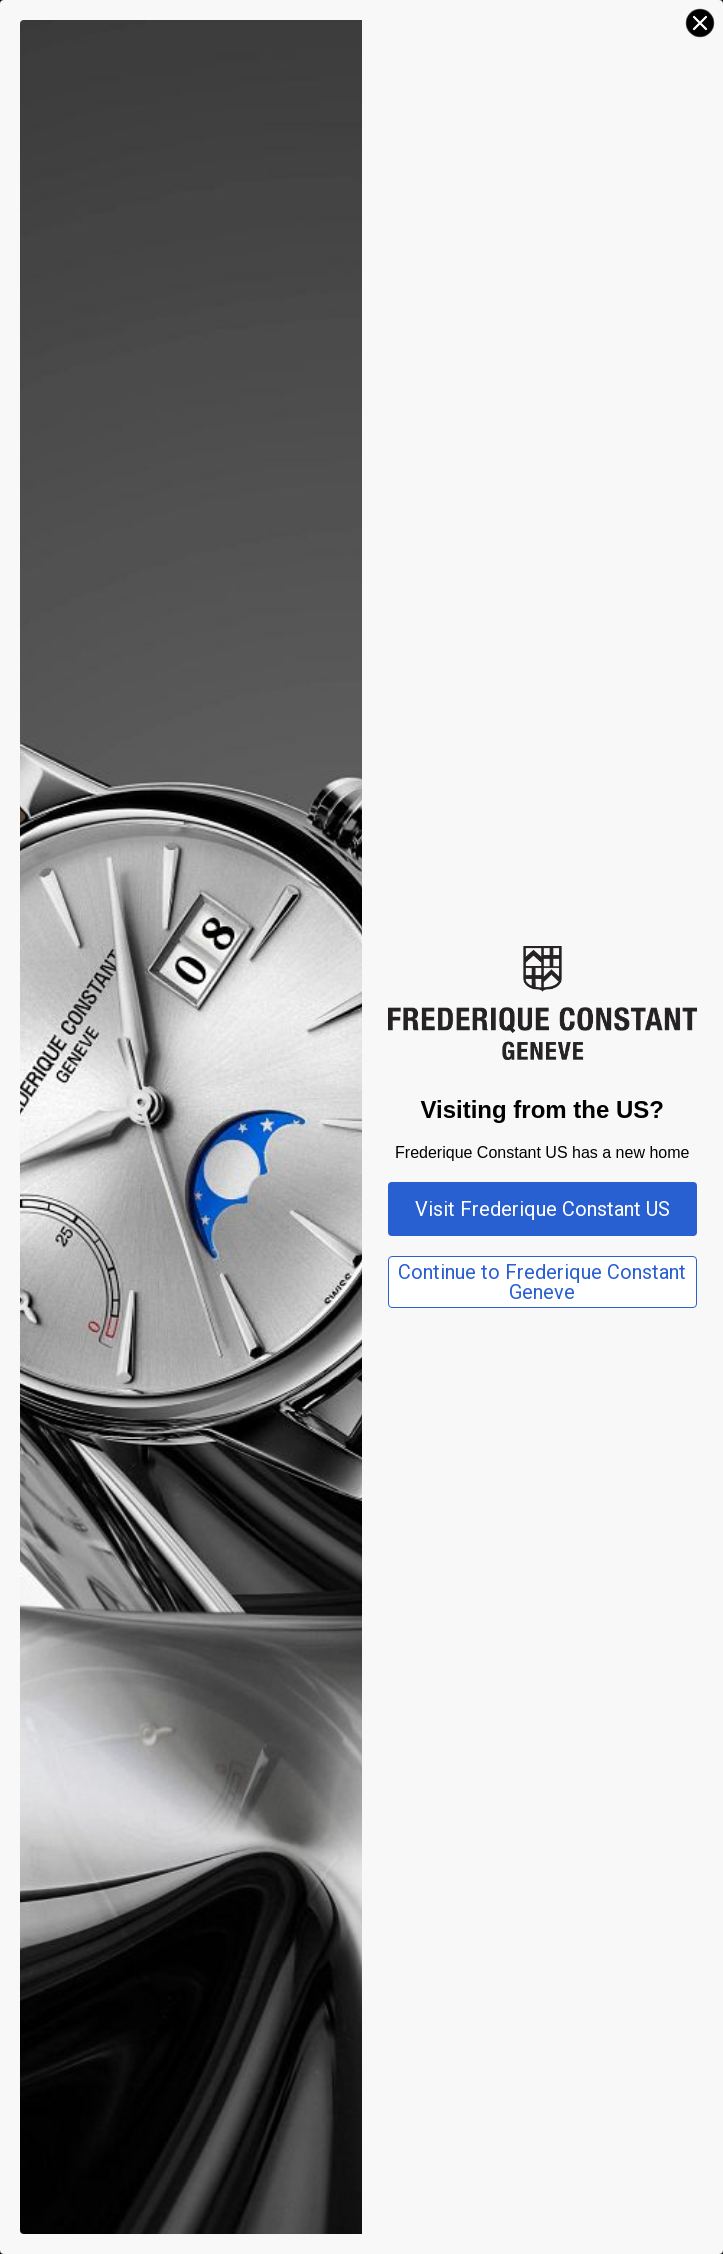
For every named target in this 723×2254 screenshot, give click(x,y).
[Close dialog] (700, 23)
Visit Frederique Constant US (542, 1209)
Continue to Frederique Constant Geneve (542, 1282)
